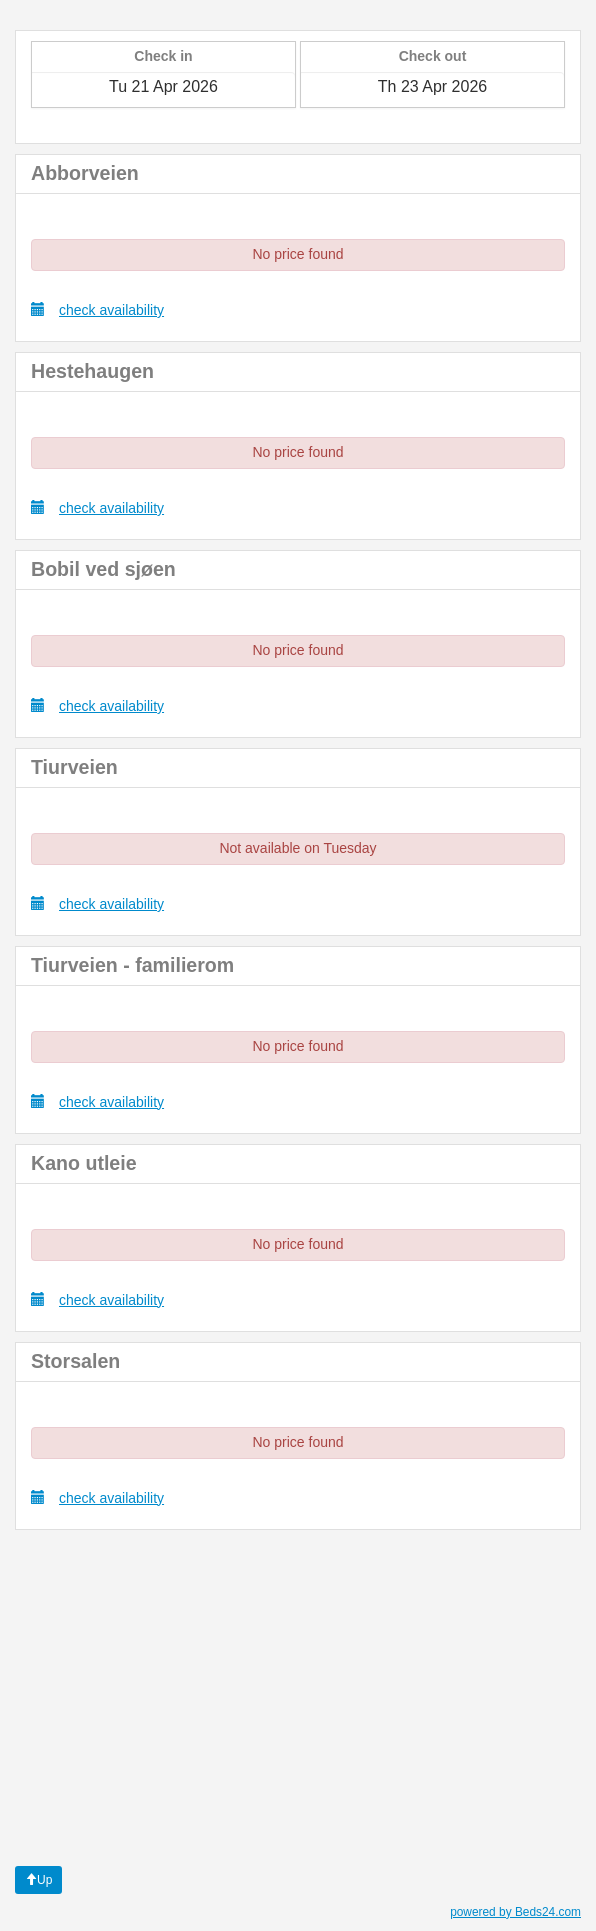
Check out (433, 56)
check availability (97, 309)
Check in (163, 56)
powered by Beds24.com (515, 1912)
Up (38, 1880)
